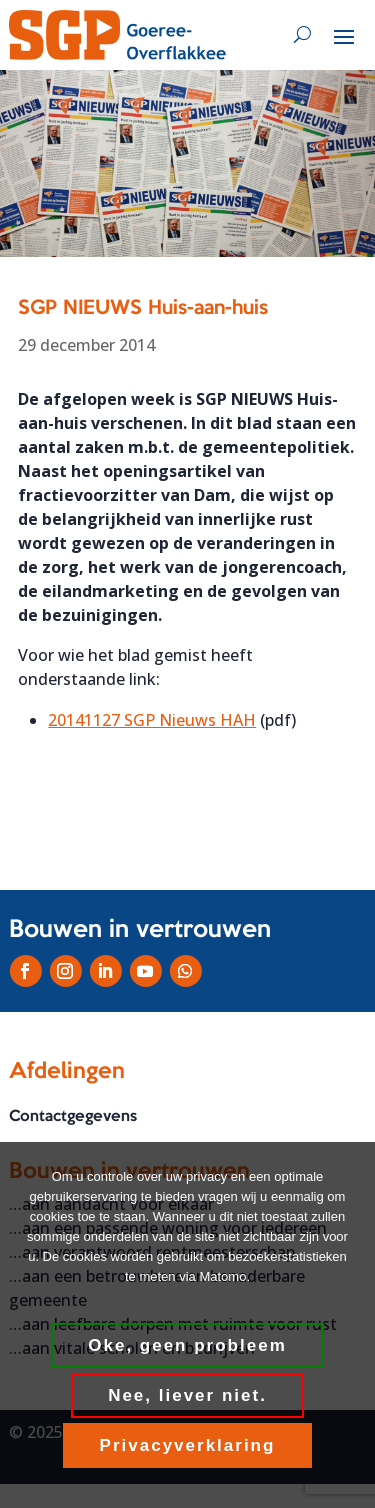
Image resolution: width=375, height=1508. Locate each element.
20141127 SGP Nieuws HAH (152, 720)
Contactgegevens (73, 1117)
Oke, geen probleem (187, 1345)
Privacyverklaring (188, 1445)
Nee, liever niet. (187, 1395)
